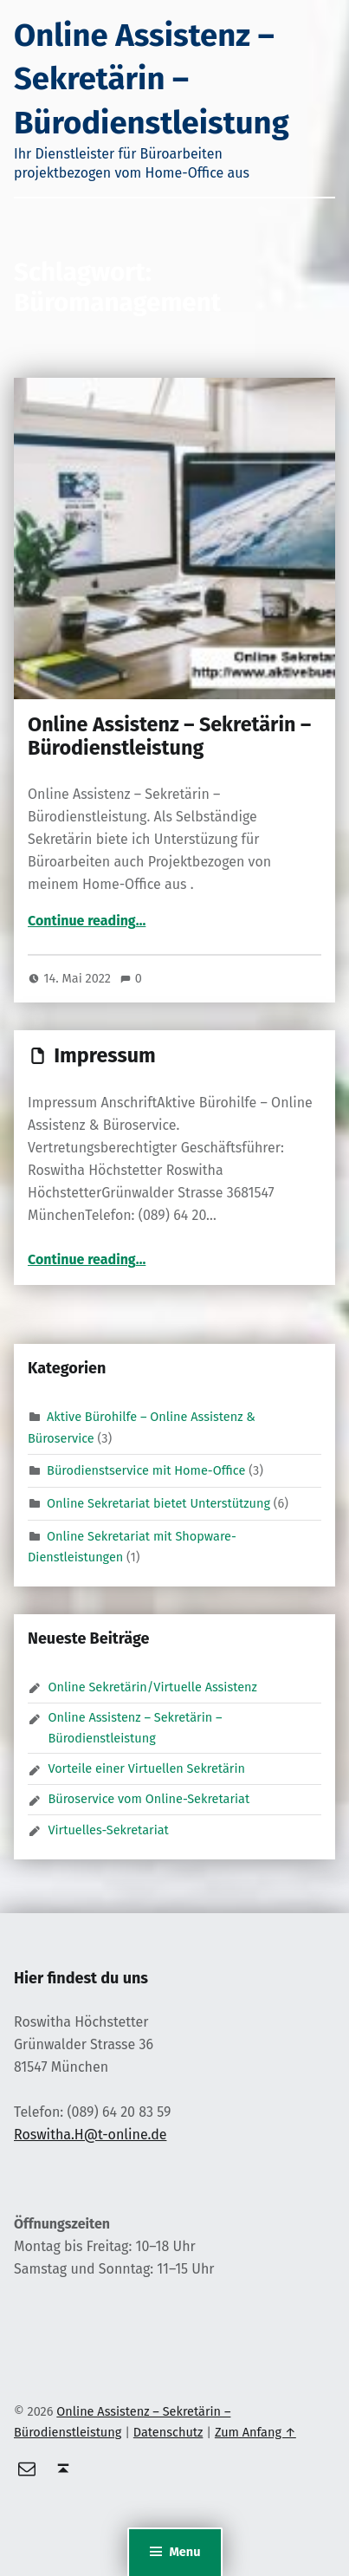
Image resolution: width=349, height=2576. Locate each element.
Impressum (105, 1055)
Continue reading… (86, 920)
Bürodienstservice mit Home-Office (146, 1469)
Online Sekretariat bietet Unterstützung (158, 1502)
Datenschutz (168, 2432)
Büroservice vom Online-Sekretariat (148, 1799)
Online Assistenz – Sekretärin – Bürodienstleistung (151, 79)
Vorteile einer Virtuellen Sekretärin (146, 1768)
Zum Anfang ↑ (255, 2432)
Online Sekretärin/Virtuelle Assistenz (152, 1687)
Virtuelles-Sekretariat (108, 1830)
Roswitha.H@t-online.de (90, 2134)
